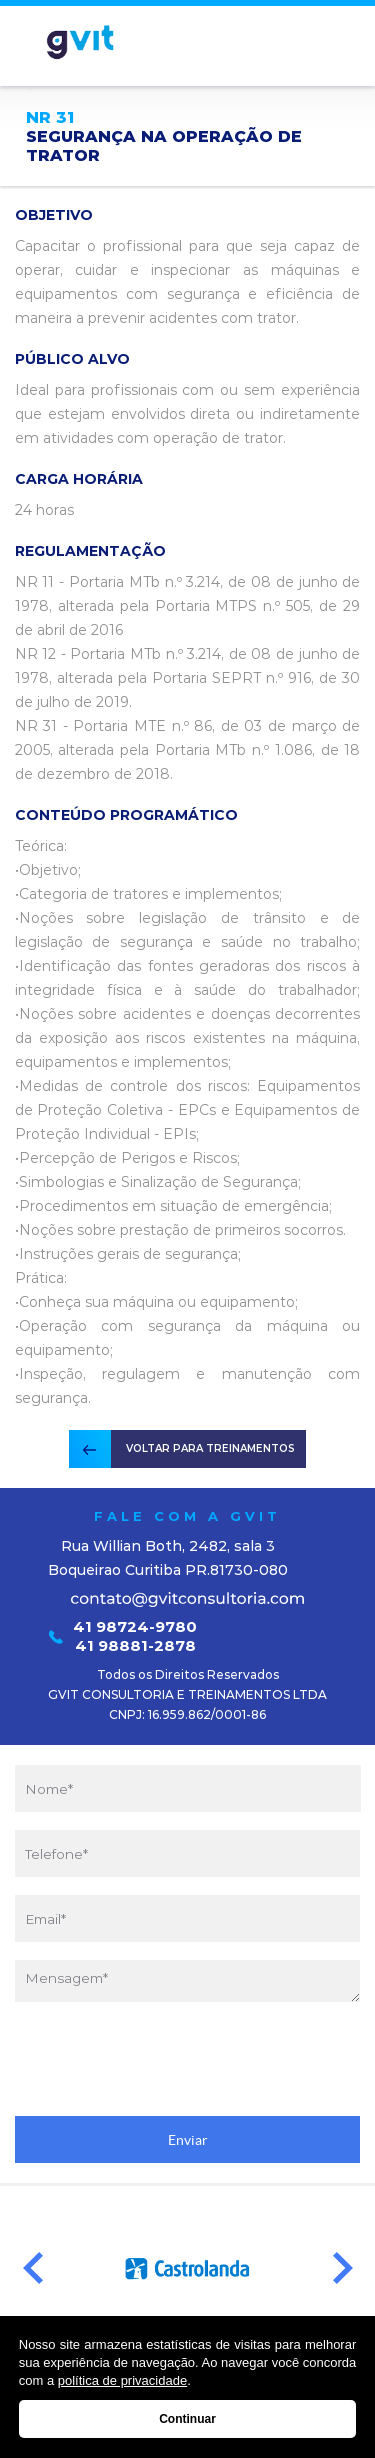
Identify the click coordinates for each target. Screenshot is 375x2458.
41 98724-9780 (135, 1626)
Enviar (188, 2140)
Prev (33, 2269)
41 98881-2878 (135, 1645)
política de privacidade (122, 2380)
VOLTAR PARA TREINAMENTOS (210, 1448)
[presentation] (188, 2059)
